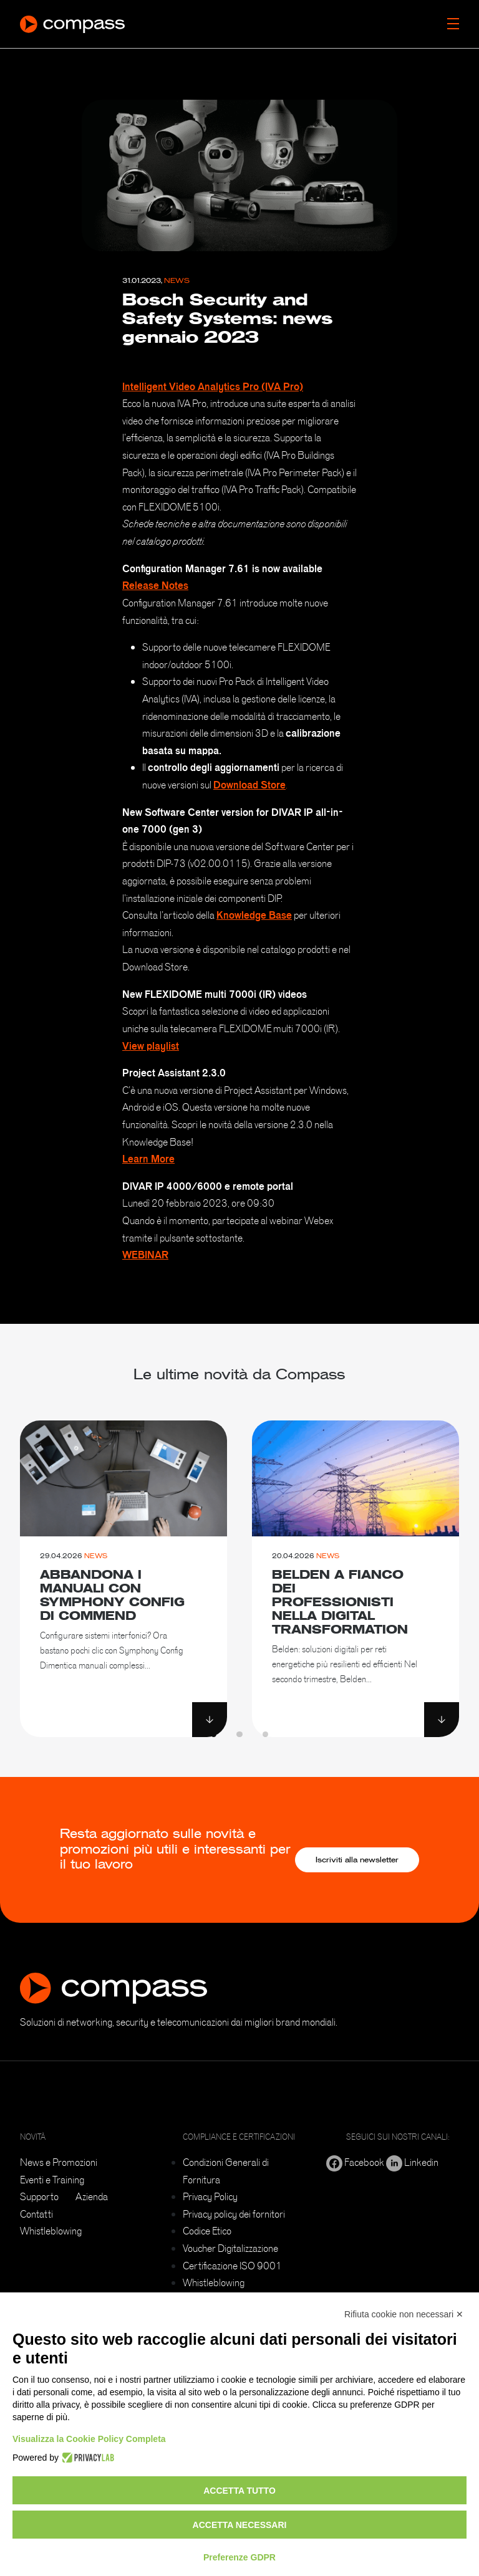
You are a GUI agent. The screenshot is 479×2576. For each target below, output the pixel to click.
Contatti (36, 2214)
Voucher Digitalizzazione (230, 2248)
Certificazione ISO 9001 (232, 2265)
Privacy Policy (210, 2196)
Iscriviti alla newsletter (357, 1860)
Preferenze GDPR (239, 2557)
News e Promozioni (58, 2162)
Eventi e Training (52, 2179)
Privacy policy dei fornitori (234, 2214)
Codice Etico (207, 2231)
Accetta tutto (239, 2491)
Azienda (91, 2196)
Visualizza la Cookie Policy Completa (89, 2439)
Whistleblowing (51, 2231)
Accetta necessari (240, 2525)
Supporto (39, 2196)
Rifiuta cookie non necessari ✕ (403, 2314)
